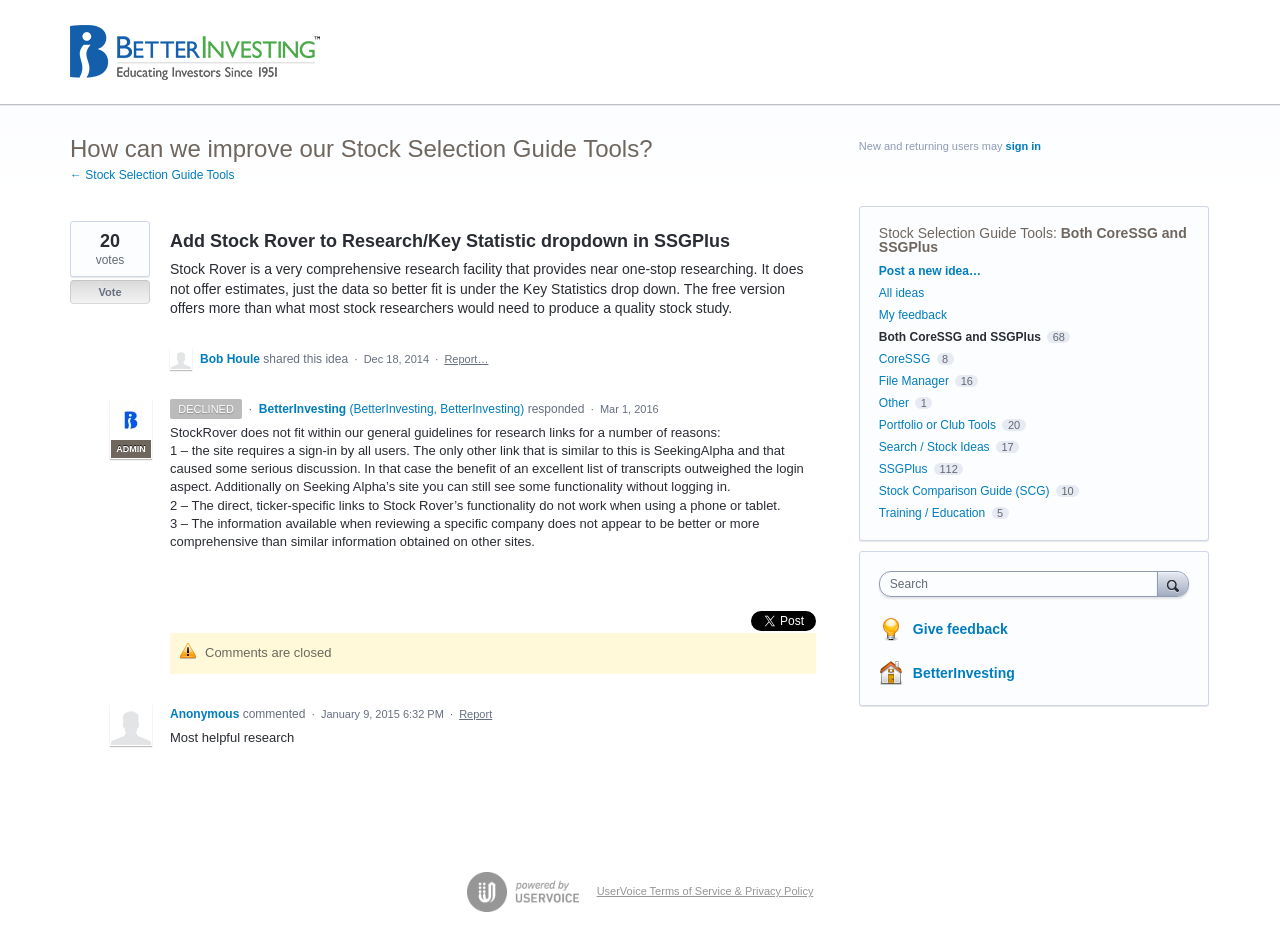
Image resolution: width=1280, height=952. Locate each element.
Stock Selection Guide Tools (966, 233)
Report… (466, 359)
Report (475, 714)
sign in (1023, 146)
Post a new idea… (930, 271)
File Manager (914, 381)
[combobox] (1023, 584)
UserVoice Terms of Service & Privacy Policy (705, 891)
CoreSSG (904, 359)
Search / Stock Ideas (934, 447)
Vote (109, 292)
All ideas (901, 293)
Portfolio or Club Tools (937, 425)
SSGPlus (903, 469)
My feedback (913, 315)
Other (894, 403)
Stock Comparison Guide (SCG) (964, 491)
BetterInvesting (964, 673)
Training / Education (932, 513)
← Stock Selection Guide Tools (152, 175)
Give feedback (960, 629)
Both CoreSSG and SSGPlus (960, 337)
